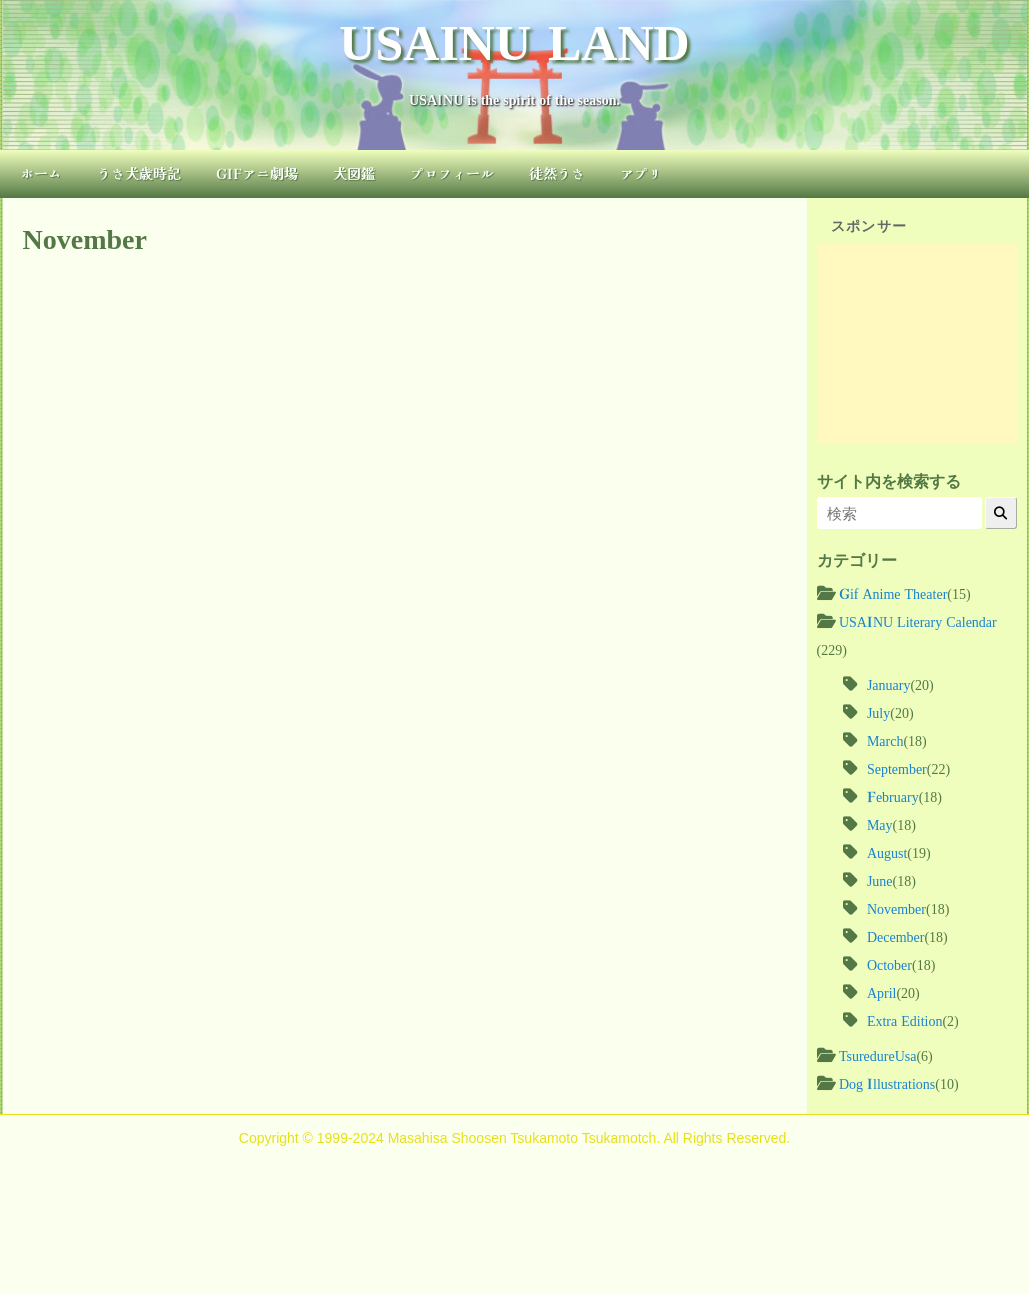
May (880, 824)
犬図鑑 (354, 173)
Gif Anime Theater (893, 593)
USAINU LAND (514, 38)
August (887, 852)
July (878, 712)
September (897, 768)
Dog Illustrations (887, 1083)
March (885, 740)
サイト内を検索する (889, 481)
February (893, 796)
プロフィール (452, 173)
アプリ (641, 173)
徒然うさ (557, 173)
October (889, 964)
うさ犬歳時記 (139, 173)
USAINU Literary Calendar (918, 621)
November (896, 908)
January (889, 684)
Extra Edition (905, 1020)
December (896, 936)
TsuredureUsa (878, 1055)
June (880, 880)
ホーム (41, 173)
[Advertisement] (917, 344)
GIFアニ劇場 (257, 173)
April (882, 992)
